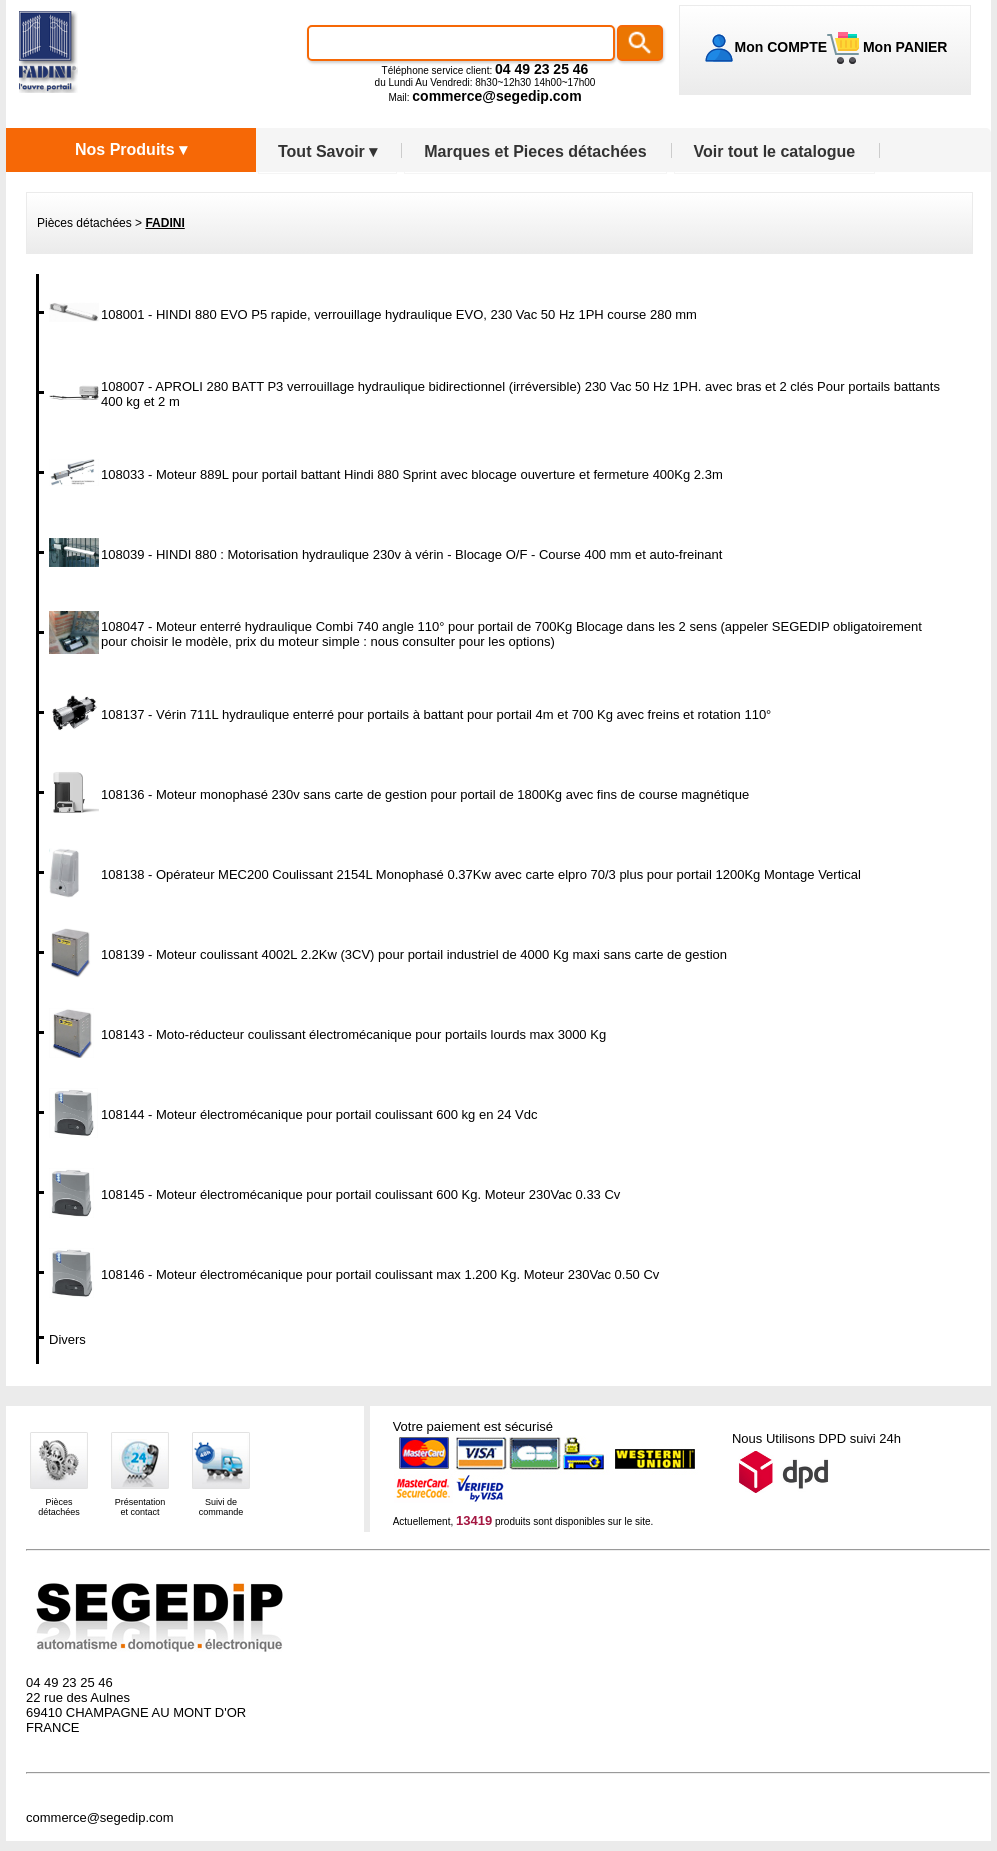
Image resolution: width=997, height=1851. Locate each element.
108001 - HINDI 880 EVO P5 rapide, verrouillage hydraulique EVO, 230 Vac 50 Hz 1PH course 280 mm (399, 314)
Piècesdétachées (59, 1507)
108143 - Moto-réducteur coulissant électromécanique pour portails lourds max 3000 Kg (353, 1034)
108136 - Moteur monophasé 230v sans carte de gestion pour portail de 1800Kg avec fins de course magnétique (425, 794)
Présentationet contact (140, 1507)
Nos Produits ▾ (131, 149)
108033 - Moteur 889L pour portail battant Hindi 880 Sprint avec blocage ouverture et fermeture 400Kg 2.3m (412, 474)
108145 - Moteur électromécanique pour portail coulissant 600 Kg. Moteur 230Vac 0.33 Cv (360, 1194)
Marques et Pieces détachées (535, 151)
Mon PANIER (903, 47)
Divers (67, 1339)
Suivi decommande (221, 1507)
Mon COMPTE (781, 47)
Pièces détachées (84, 223)
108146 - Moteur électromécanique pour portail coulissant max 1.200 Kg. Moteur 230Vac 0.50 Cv (380, 1274)
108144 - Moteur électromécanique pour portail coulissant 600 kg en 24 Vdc (319, 1114)
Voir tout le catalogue (775, 151)
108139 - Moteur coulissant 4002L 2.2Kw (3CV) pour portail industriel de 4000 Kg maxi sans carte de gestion (414, 954)
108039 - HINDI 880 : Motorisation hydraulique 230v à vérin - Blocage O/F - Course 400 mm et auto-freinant (411, 554)
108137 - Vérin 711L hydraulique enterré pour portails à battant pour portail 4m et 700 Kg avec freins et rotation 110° (436, 714)
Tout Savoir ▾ (327, 151)
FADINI (164, 223)
